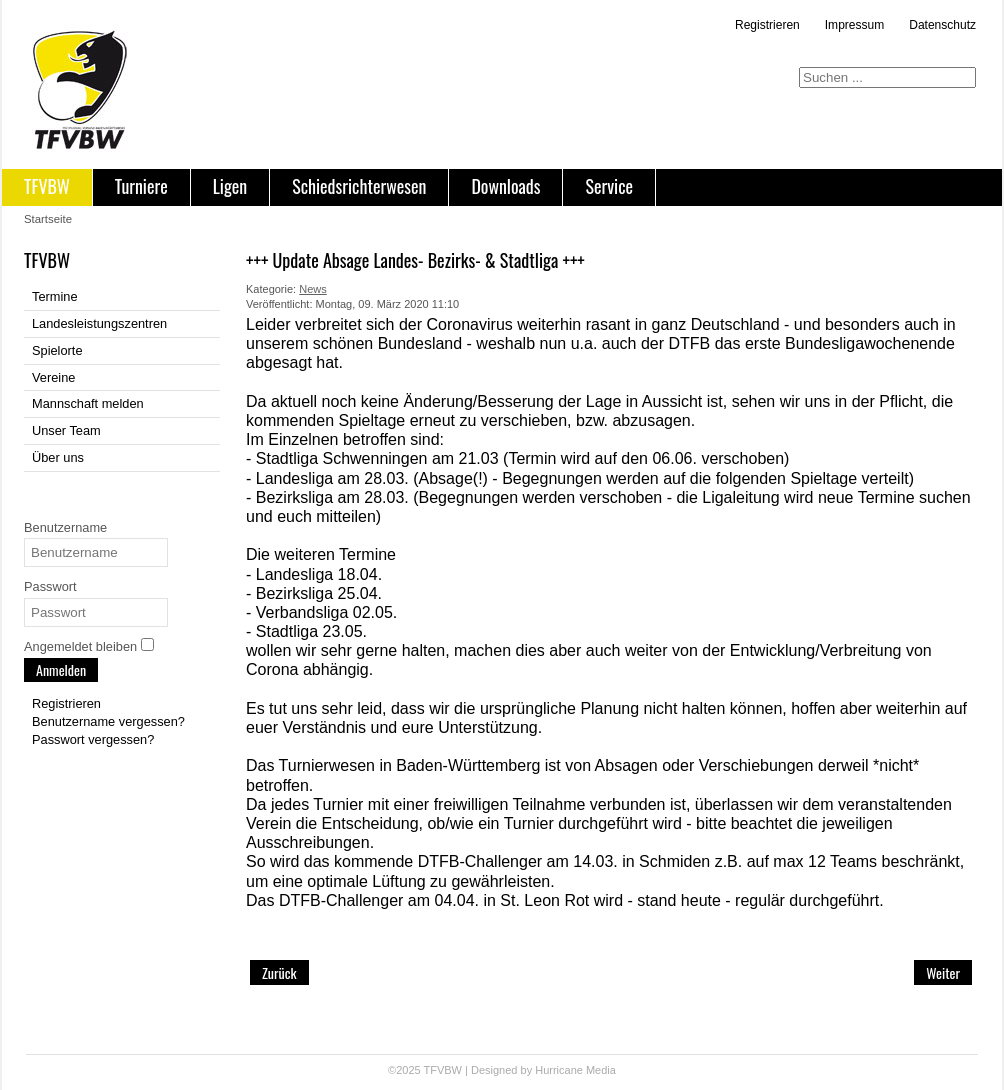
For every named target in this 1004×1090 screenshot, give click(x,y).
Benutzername (65, 527)
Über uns (58, 457)
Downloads (505, 186)
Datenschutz (942, 25)
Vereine (53, 377)
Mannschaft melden (88, 403)
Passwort (50, 586)
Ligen (230, 186)
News (313, 289)
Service (609, 186)
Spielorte (57, 350)
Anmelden (61, 669)
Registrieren (767, 25)
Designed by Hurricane (528, 1070)
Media (601, 1070)
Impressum (854, 25)
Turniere (141, 186)
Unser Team (66, 430)
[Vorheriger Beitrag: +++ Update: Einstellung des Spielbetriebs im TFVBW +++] (279, 972)
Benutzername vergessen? (108, 721)
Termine (55, 296)
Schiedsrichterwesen (359, 186)
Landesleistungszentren (99, 323)
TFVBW (47, 186)
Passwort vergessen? (93, 739)
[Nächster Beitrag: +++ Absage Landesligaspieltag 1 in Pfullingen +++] (943, 972)
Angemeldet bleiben (80, 646)
